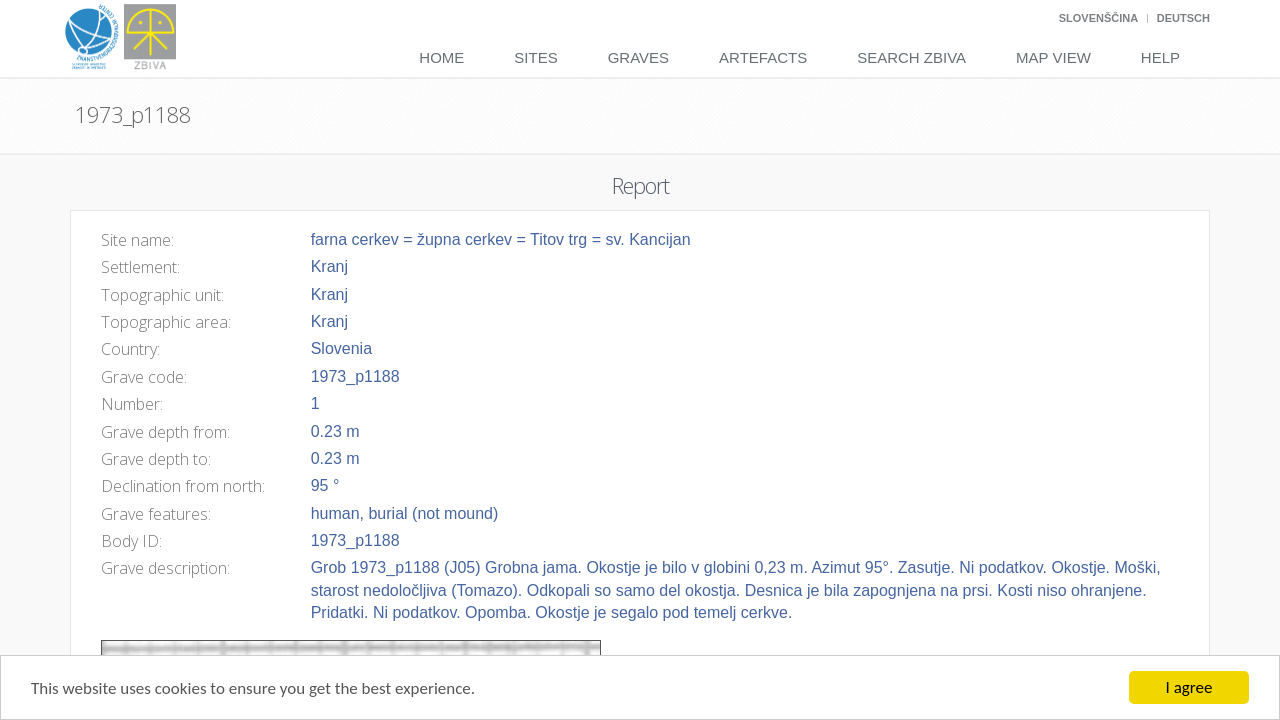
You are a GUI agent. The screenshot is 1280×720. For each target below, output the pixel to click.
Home (441, 57)
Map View (1053, 57)
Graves (638, 57)
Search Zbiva (911, 57)
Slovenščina (1098, 18)
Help (1160, 57)
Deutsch (1183, 18)
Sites (535, 57)
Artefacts (763, 57)
